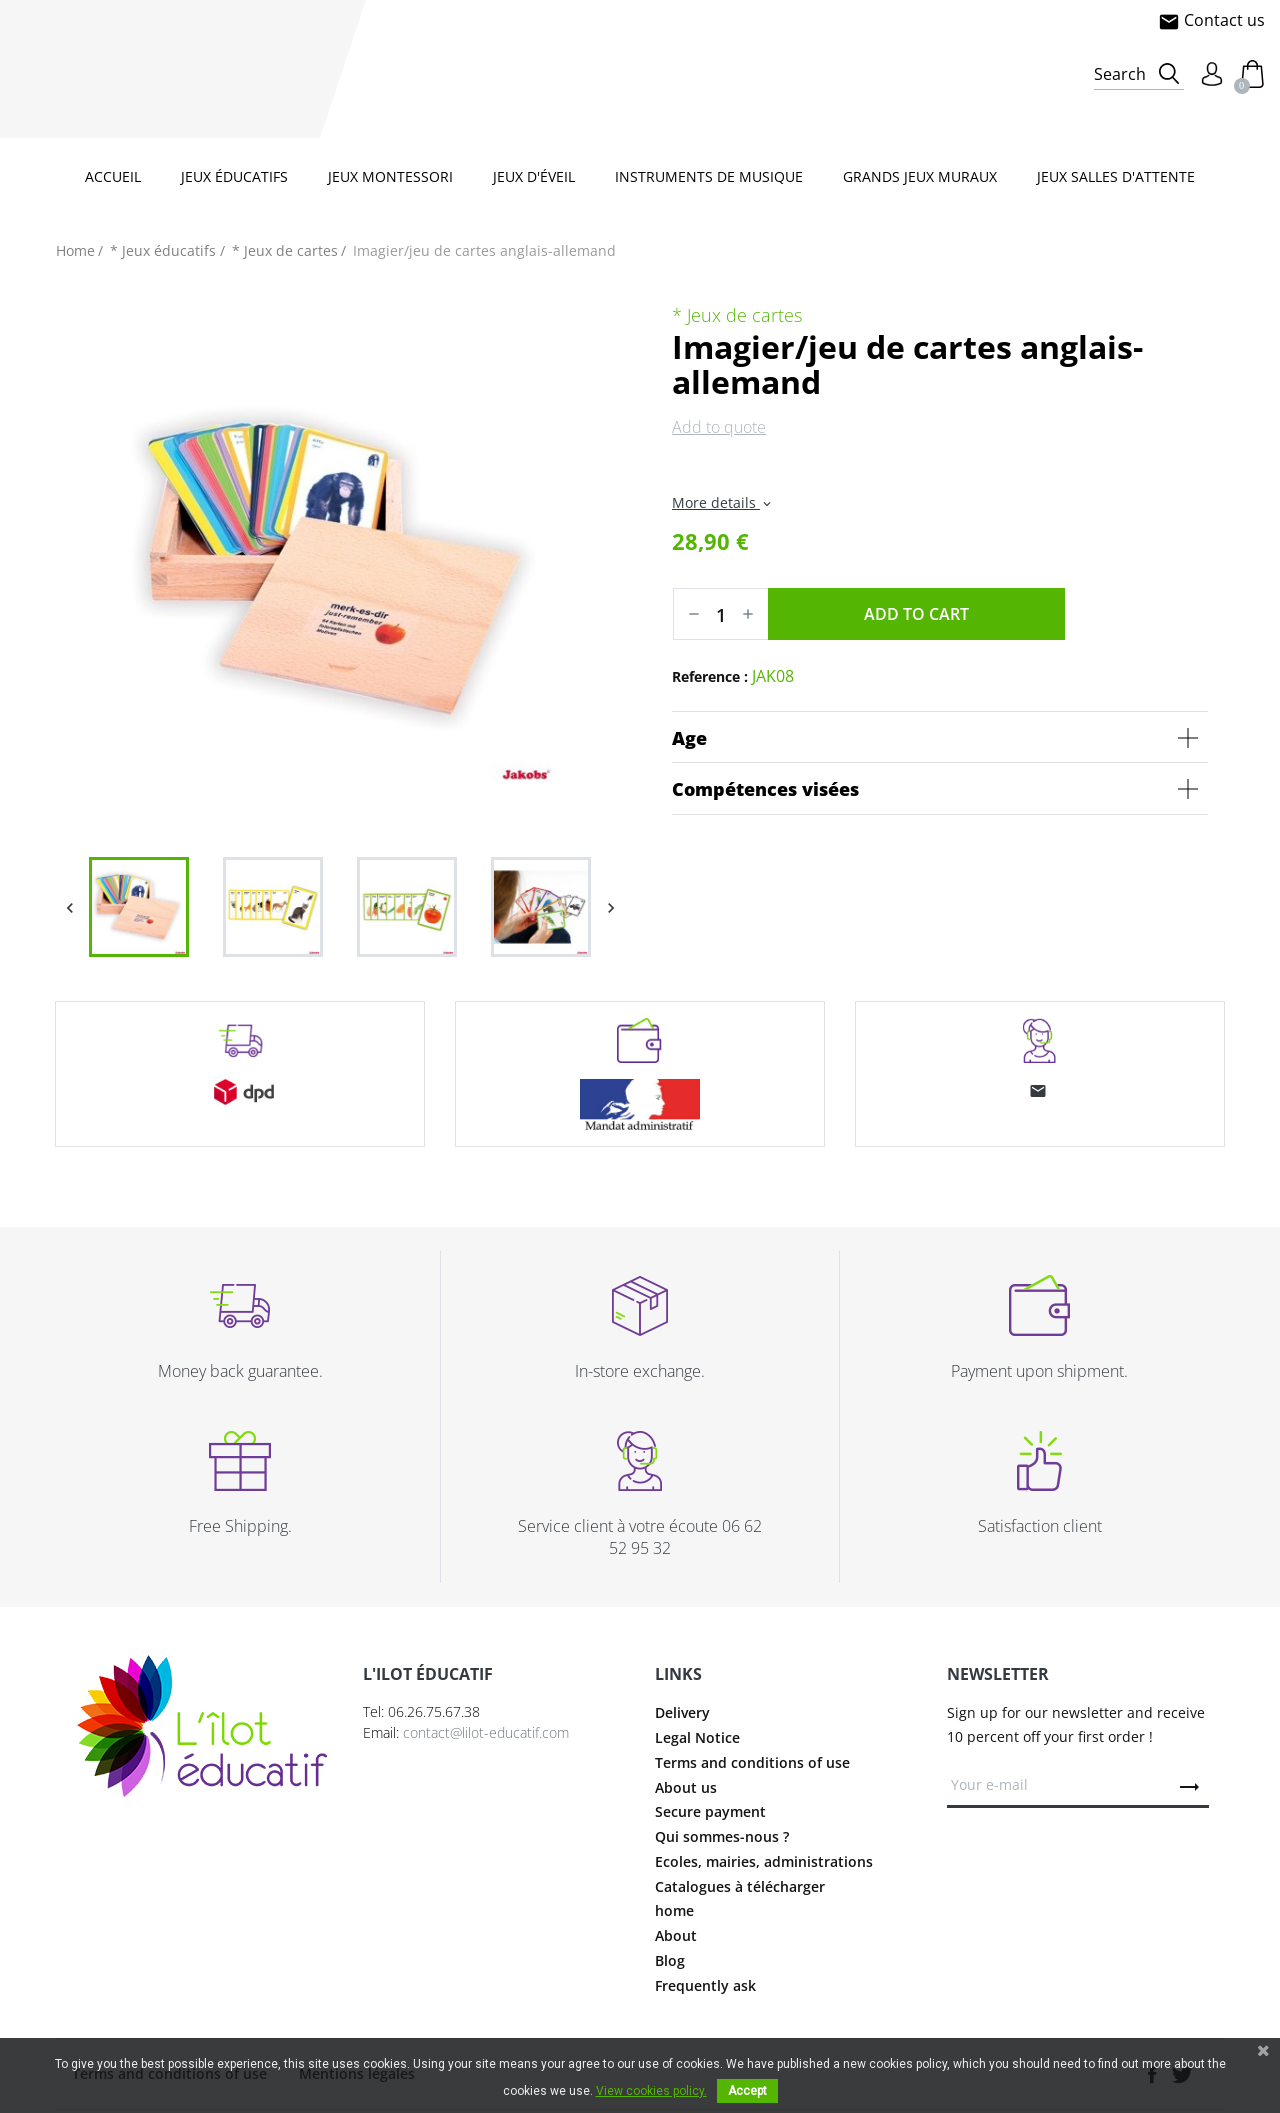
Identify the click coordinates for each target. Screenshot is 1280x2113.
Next (610, 907)
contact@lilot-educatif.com (486, 1732)
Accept (747, 2091)
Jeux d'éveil (534, 176)
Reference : (710, 676)
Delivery (682, 1712)
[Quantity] (721, 614)
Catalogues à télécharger (740, 1886)
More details (723, 502)
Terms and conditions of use (752, 1762)
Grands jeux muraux (920, 176)
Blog (670, 1960)
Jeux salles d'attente (1116, 176)
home (674, 1910)
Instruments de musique (709, 176)
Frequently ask (705, 1985)
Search (1120, 74)
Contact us (1211, 20)
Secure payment (710, 1811)
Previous (69, 907)
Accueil (113, 176)
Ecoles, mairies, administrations (764, 1861)
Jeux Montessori (390, 176)
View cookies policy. (651, 2091)
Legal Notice (697, 1737)
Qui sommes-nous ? (722, 1836)
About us (686, 1787)
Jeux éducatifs (234, 176)
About (676, 1935)
